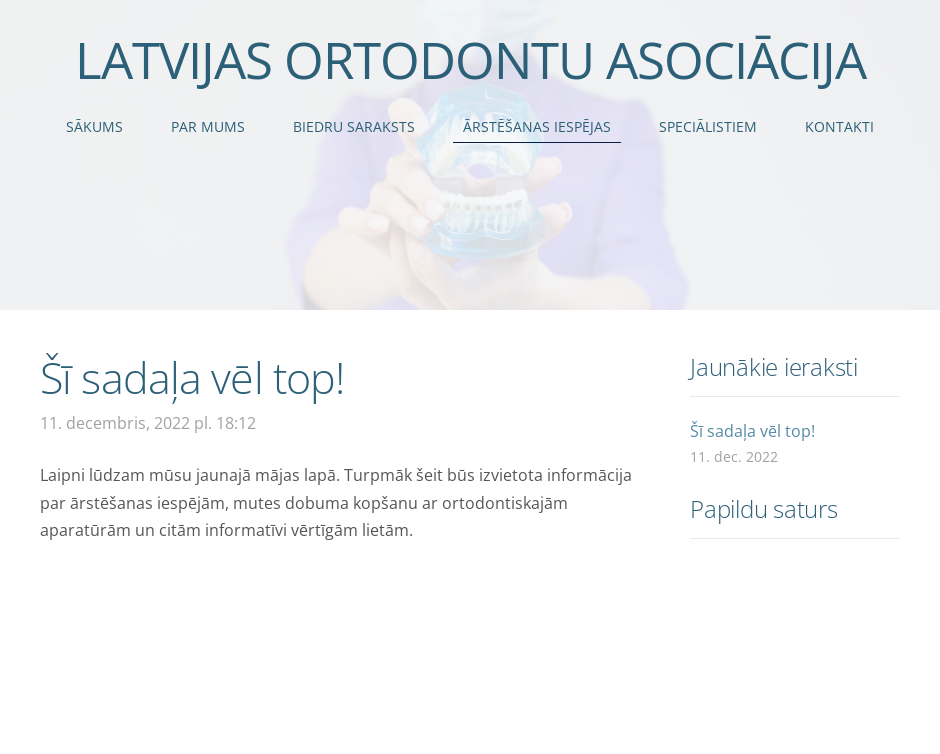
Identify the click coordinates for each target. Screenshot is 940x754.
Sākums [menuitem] (94, 126)
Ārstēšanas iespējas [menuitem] (537, 126)
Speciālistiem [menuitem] (708, 126)
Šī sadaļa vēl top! (752, 431)
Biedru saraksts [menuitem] (354, 126)
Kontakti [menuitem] (839, 126)
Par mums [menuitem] (208, 126)
